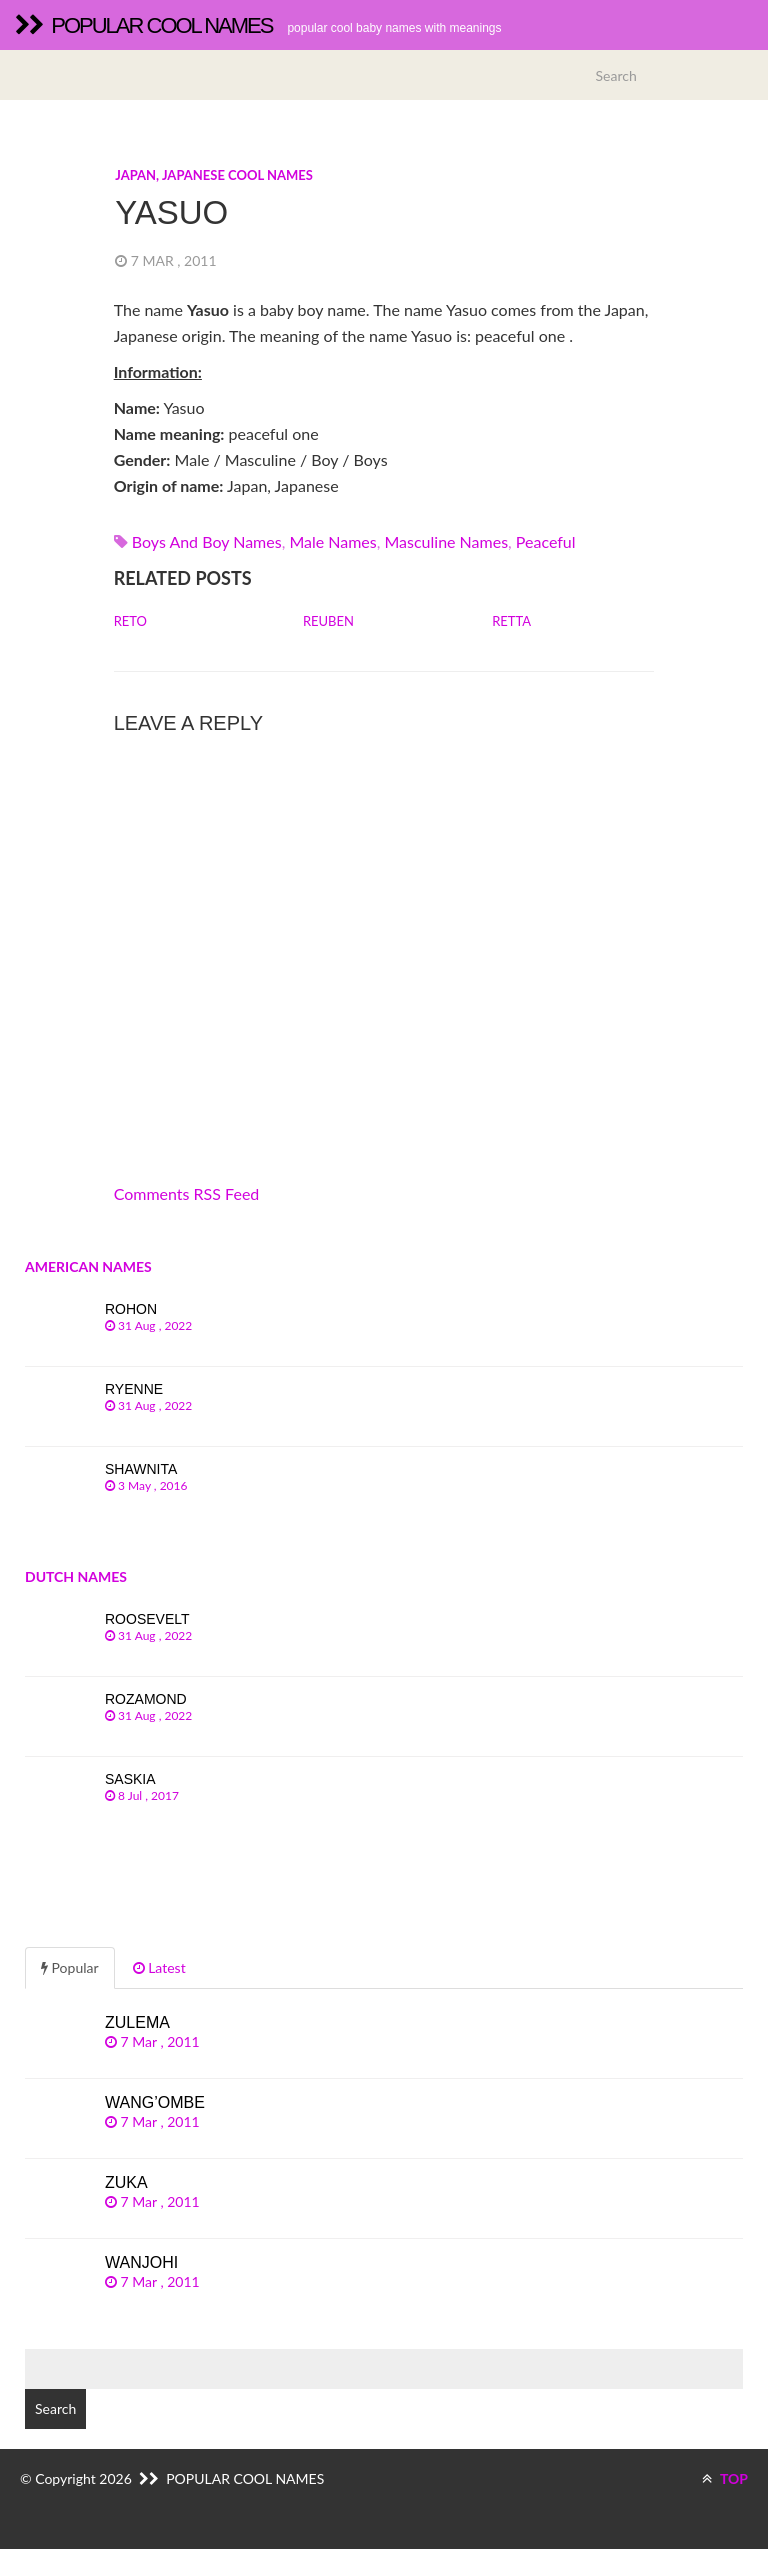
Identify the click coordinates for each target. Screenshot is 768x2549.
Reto (130, 621)
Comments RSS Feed (187, 1193)
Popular (70, 1967)
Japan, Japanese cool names (214, 175)
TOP (725, 2478)
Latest (159, 1967)
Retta (511, 621)
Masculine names (446, 541)
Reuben (328, 621)
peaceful (546, 541)
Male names (332, 541)
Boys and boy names (207, 541)
